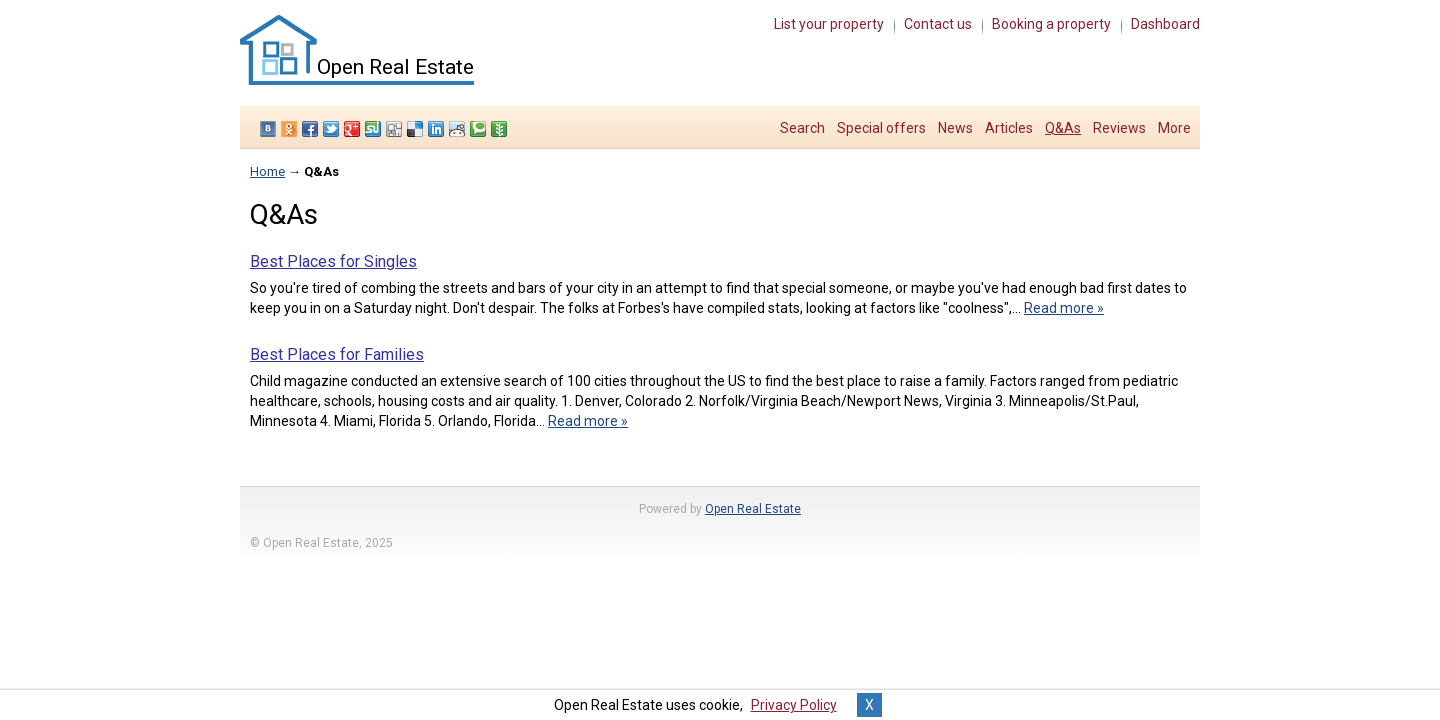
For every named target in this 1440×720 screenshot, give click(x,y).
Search (802, 128)
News (955, 128)
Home (267, 171)
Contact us (938, 24)
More (1174, 128)
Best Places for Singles (333, 261)
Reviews (1119, 128)
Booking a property (1051, 24)
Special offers (881, 128)
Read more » (1064, 308)
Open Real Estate (753, 509)
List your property (829, 24)
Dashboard (1165, 24)
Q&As (1063, 128)
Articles (1009, 128)
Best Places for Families (337, 354)
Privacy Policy (794, 705)
